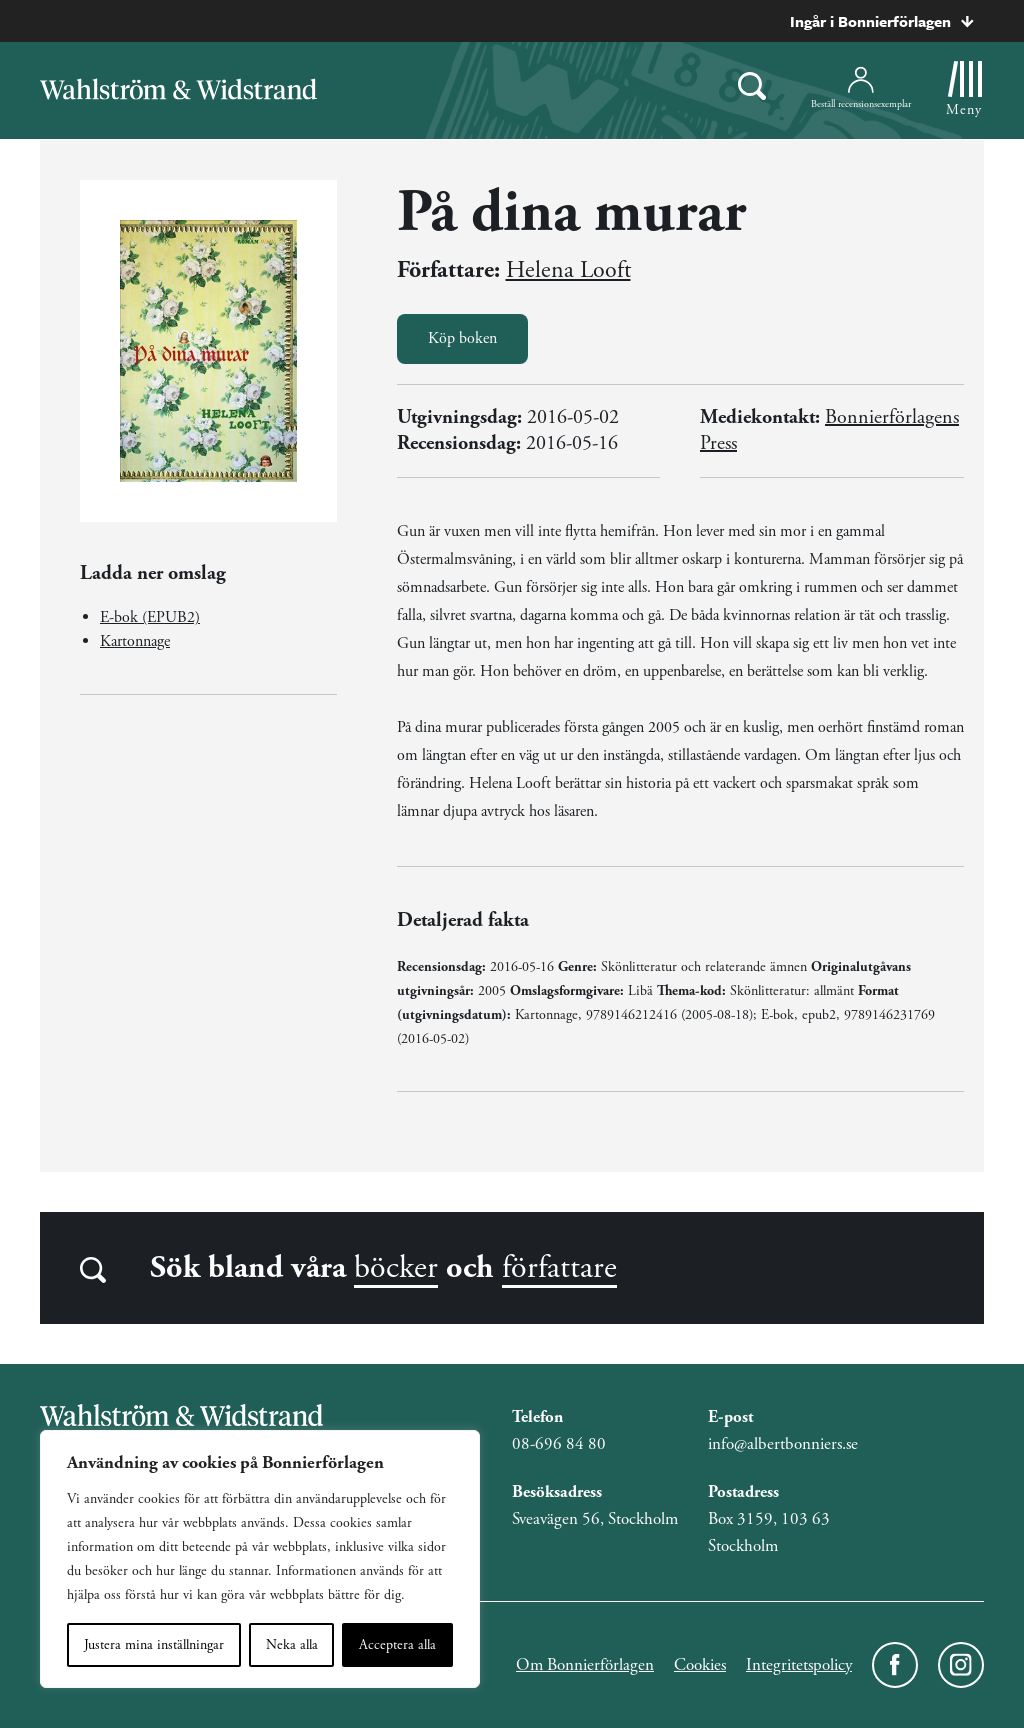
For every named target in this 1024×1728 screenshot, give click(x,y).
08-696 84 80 (559, 1444)
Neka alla (292, 1645)
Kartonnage (135, 641)
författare (559, 1268)
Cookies (700, 1665)
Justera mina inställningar (154, 1645)
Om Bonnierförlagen (585, 1665)
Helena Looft (568, 270)
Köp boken (462, 338)
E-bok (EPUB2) (150, 617)
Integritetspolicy (799, 1665)
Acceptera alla (397, 1645)
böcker (396, 1268)
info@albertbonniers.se (783, 1444)
